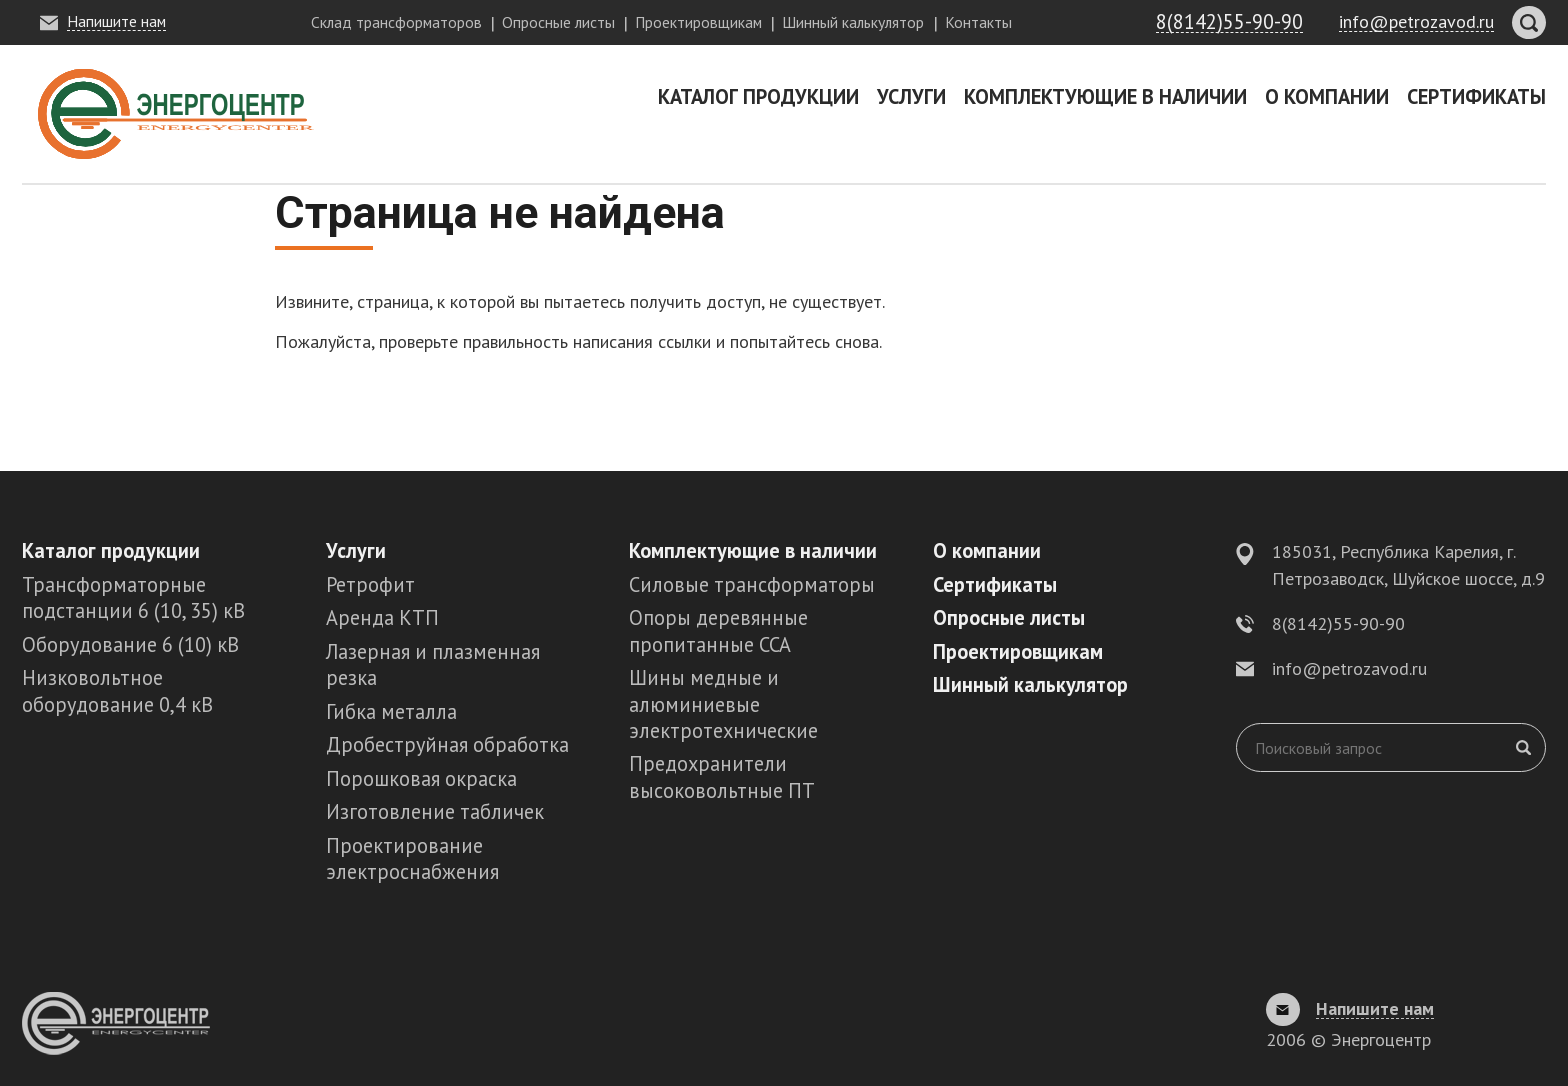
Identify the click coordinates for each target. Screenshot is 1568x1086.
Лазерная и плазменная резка (433, 664)
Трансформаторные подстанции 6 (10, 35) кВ (133, 597)
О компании (1327, 96)
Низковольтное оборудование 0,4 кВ (117, 690)
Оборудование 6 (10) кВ (130, 644)
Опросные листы (558, 22)
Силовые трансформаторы (752, 584)
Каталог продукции (758, 96)
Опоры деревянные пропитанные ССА (718, 630)
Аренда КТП (382, 617)
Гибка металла (391, 711)
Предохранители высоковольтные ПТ (722, 776)
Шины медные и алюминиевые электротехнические (723, 704)
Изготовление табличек (435, 811)
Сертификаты (1476, 96)
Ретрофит (370, 584)
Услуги (911, 96)
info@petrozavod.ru (1349, 668)
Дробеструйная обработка (447, 744)
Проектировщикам (698, 22)
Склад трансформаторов (396, 22)
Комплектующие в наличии (1105, 96)
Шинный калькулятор (853, 22)
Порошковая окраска (421, 778)
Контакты (978, 22)
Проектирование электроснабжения (412, 858)
